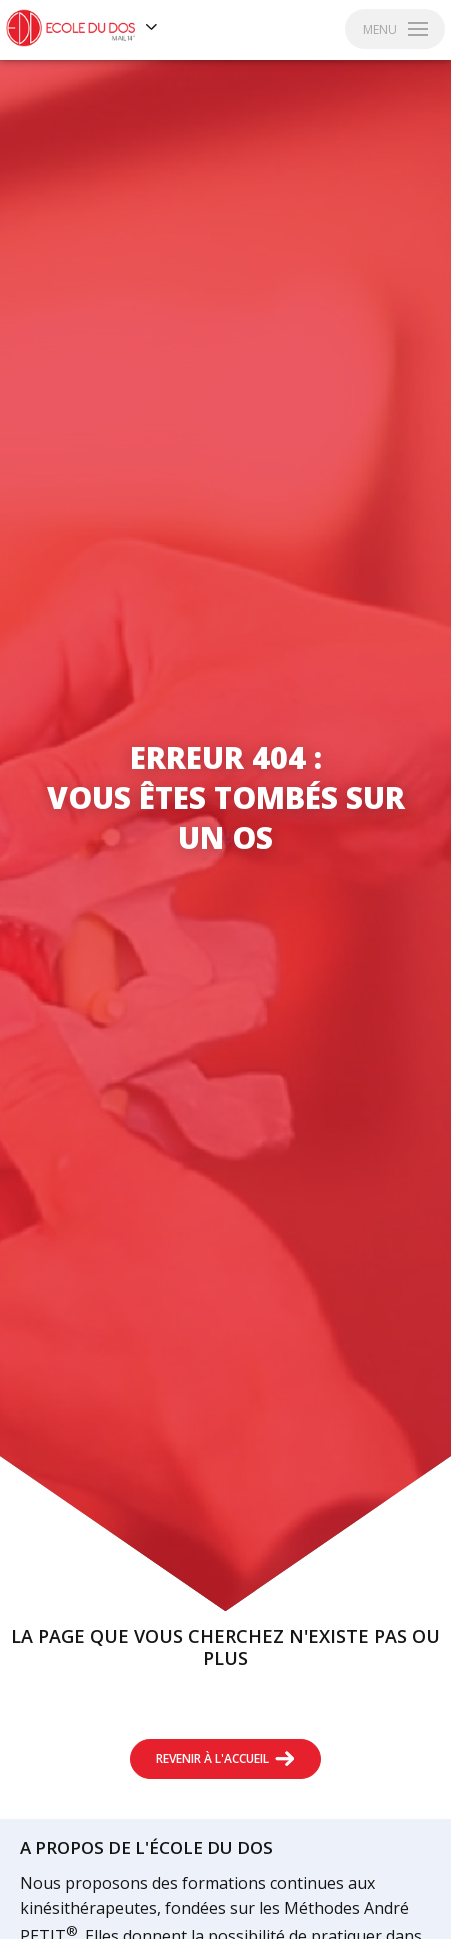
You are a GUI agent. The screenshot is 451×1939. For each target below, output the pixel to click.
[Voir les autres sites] (152, 28)
